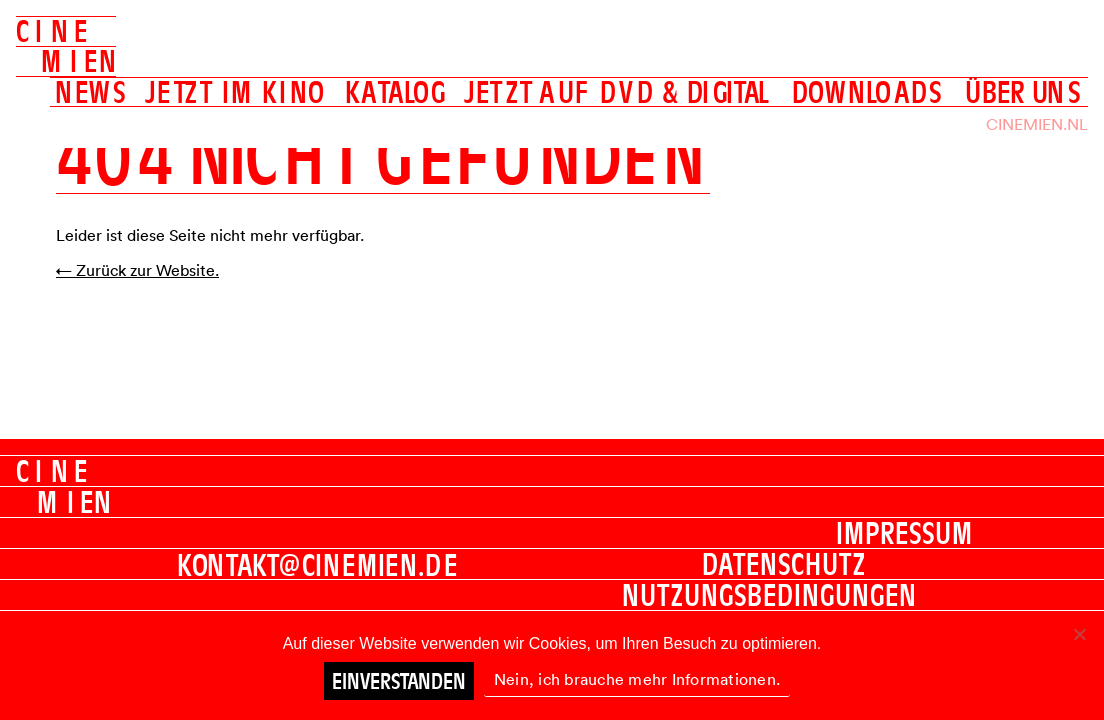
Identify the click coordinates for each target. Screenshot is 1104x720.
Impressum (904, 533)
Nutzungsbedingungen (769, 595)
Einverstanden (399, 681)
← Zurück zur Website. (137, 270)
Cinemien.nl (1037, 124)
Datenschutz (784, 564)
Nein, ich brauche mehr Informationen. (637, 679)
